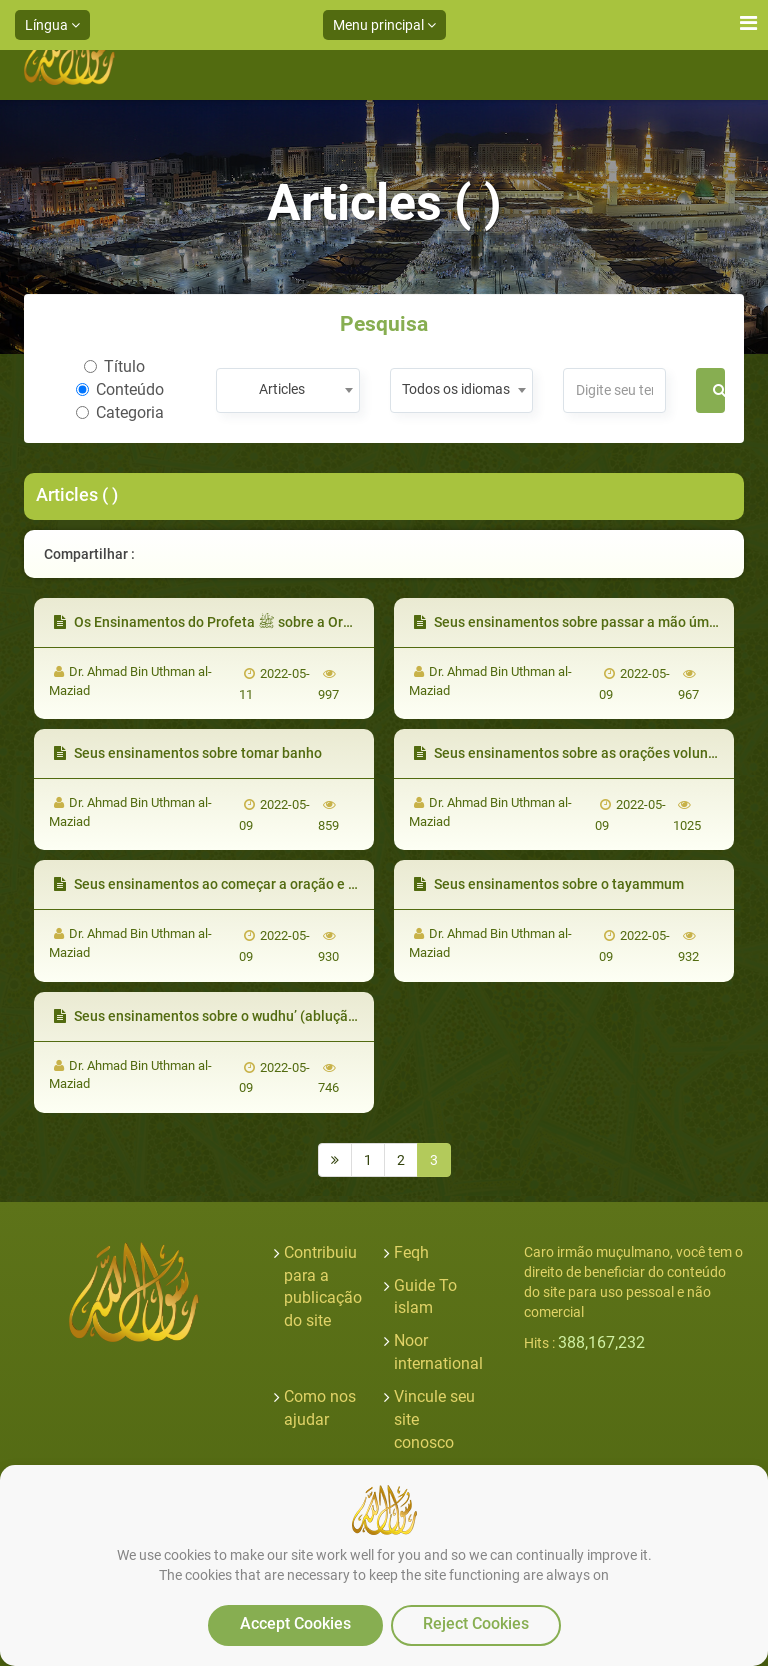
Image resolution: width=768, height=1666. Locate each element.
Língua (52, 25)
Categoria (120, 412)
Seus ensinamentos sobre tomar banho (188, 753)
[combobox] (287, 390)
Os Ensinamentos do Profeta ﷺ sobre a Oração (214, 622)
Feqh (411, 1252)
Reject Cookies (476, 1623)
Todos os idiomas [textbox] (456, 389)
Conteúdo (120, 389)
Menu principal (384, 25)
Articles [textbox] (282, 389)
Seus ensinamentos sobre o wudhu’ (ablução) (207, 1016)
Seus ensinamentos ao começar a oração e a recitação (236, 884)
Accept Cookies (295, 1623)
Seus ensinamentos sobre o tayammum (549, 884)
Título (114, 366)
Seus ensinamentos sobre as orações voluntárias (579, 753)
